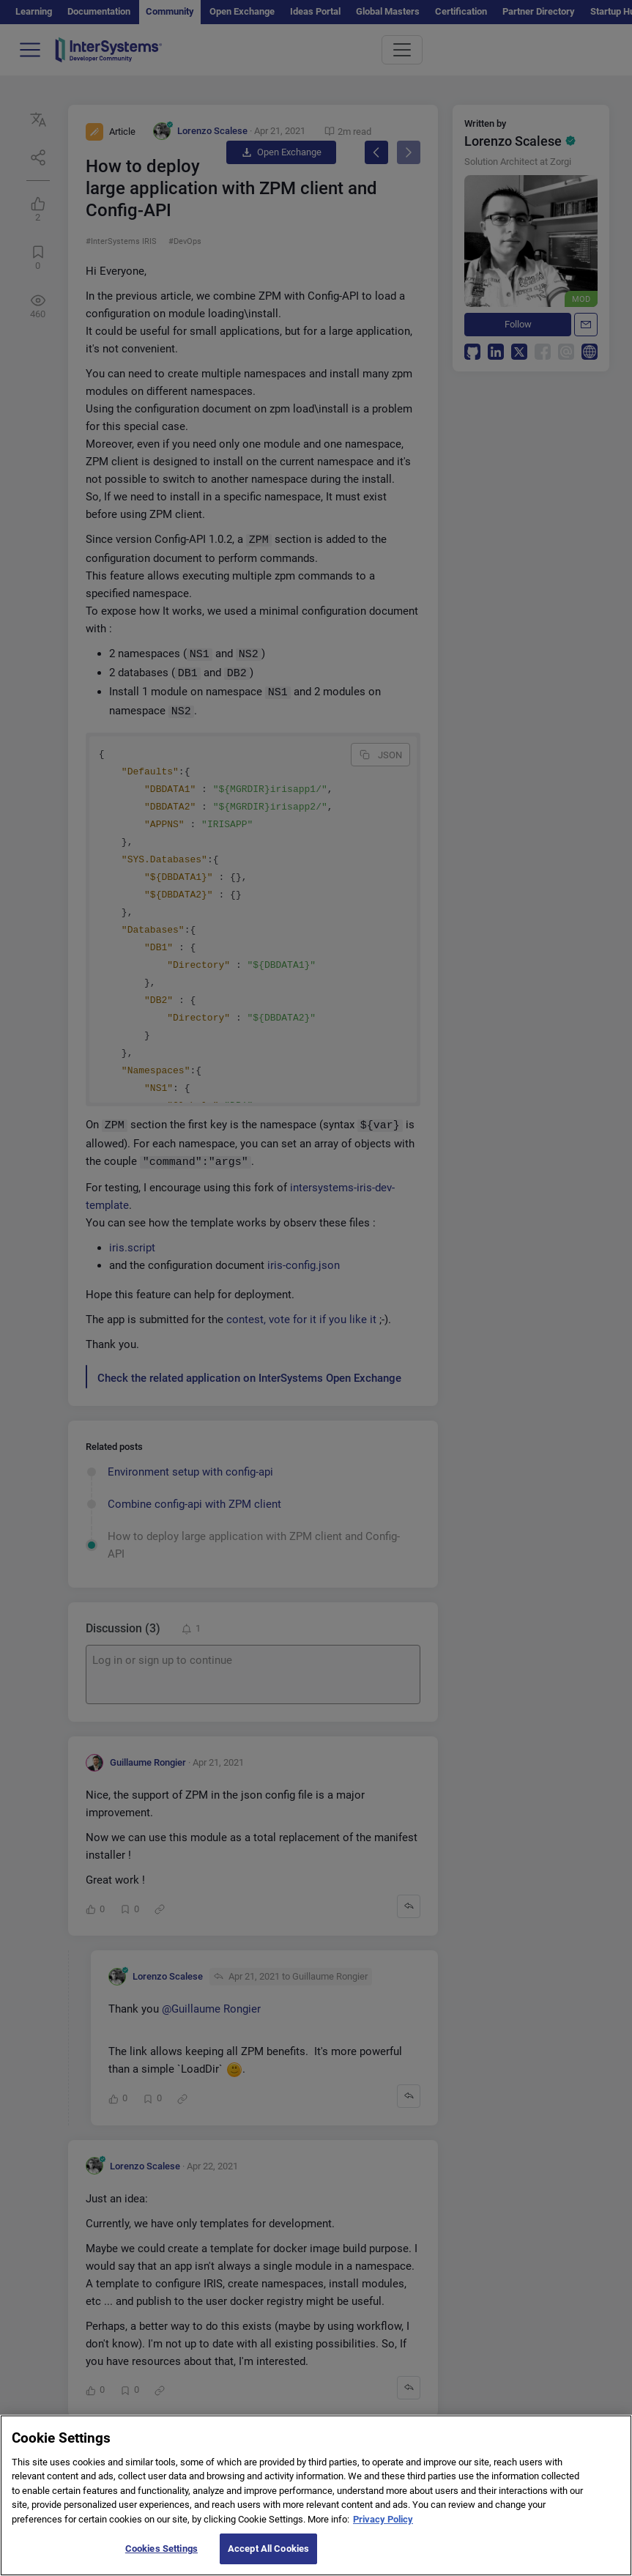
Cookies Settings (161, 2558)
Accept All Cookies (268, 2558)
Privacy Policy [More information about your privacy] (383, 2528)
